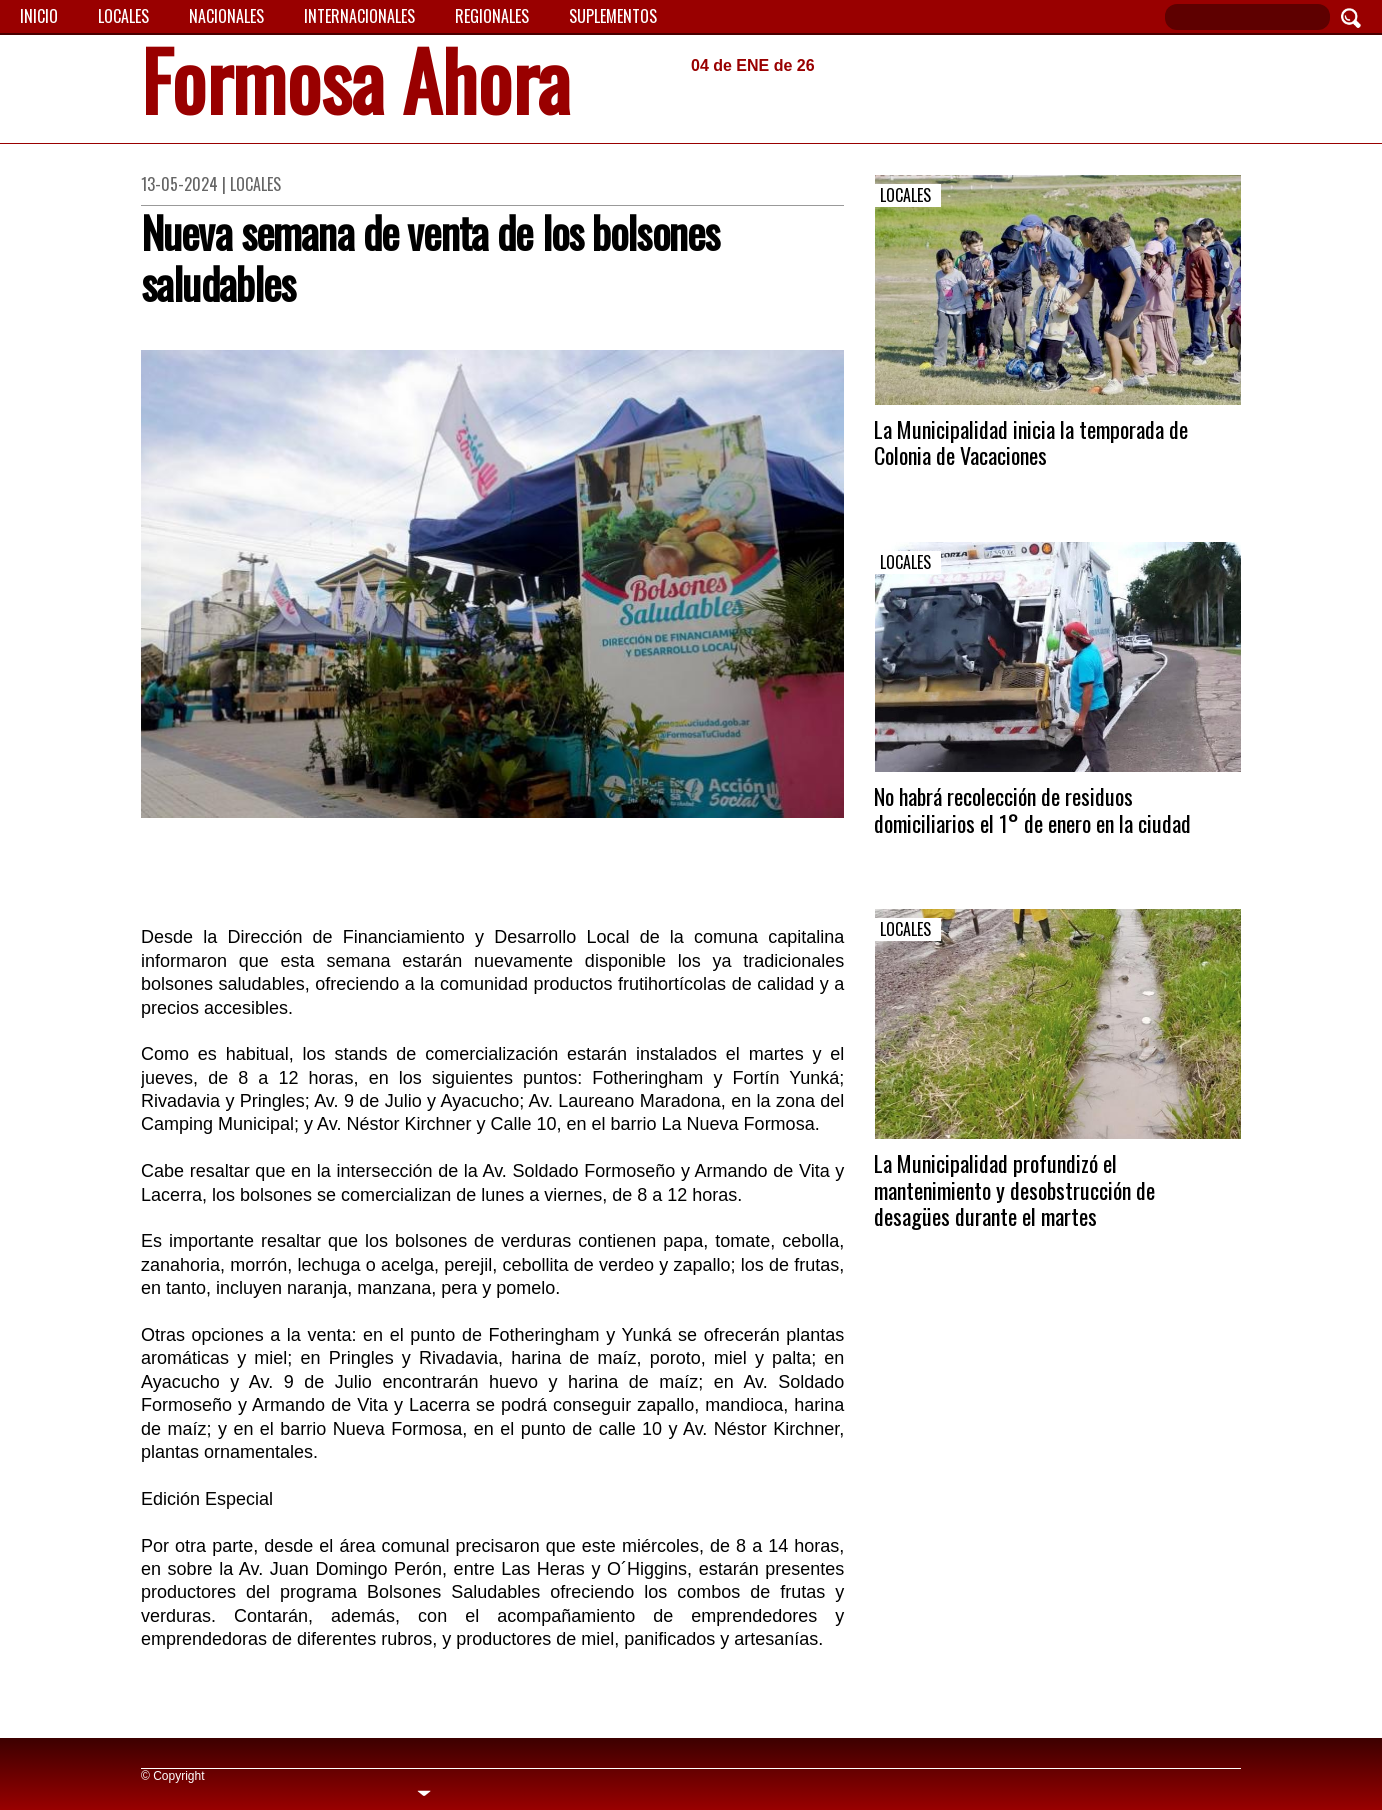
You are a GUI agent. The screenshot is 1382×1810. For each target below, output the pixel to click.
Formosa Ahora (355, 86)
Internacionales (359, 16)
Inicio (39, 16)
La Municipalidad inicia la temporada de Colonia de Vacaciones (1031, 442)
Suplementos (613, 16)
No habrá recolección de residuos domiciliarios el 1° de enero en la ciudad (1032, 809)
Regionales (492, 16)
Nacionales (226, 16)
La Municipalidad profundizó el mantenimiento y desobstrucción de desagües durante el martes (1014, 1189)
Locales (123, 16)
